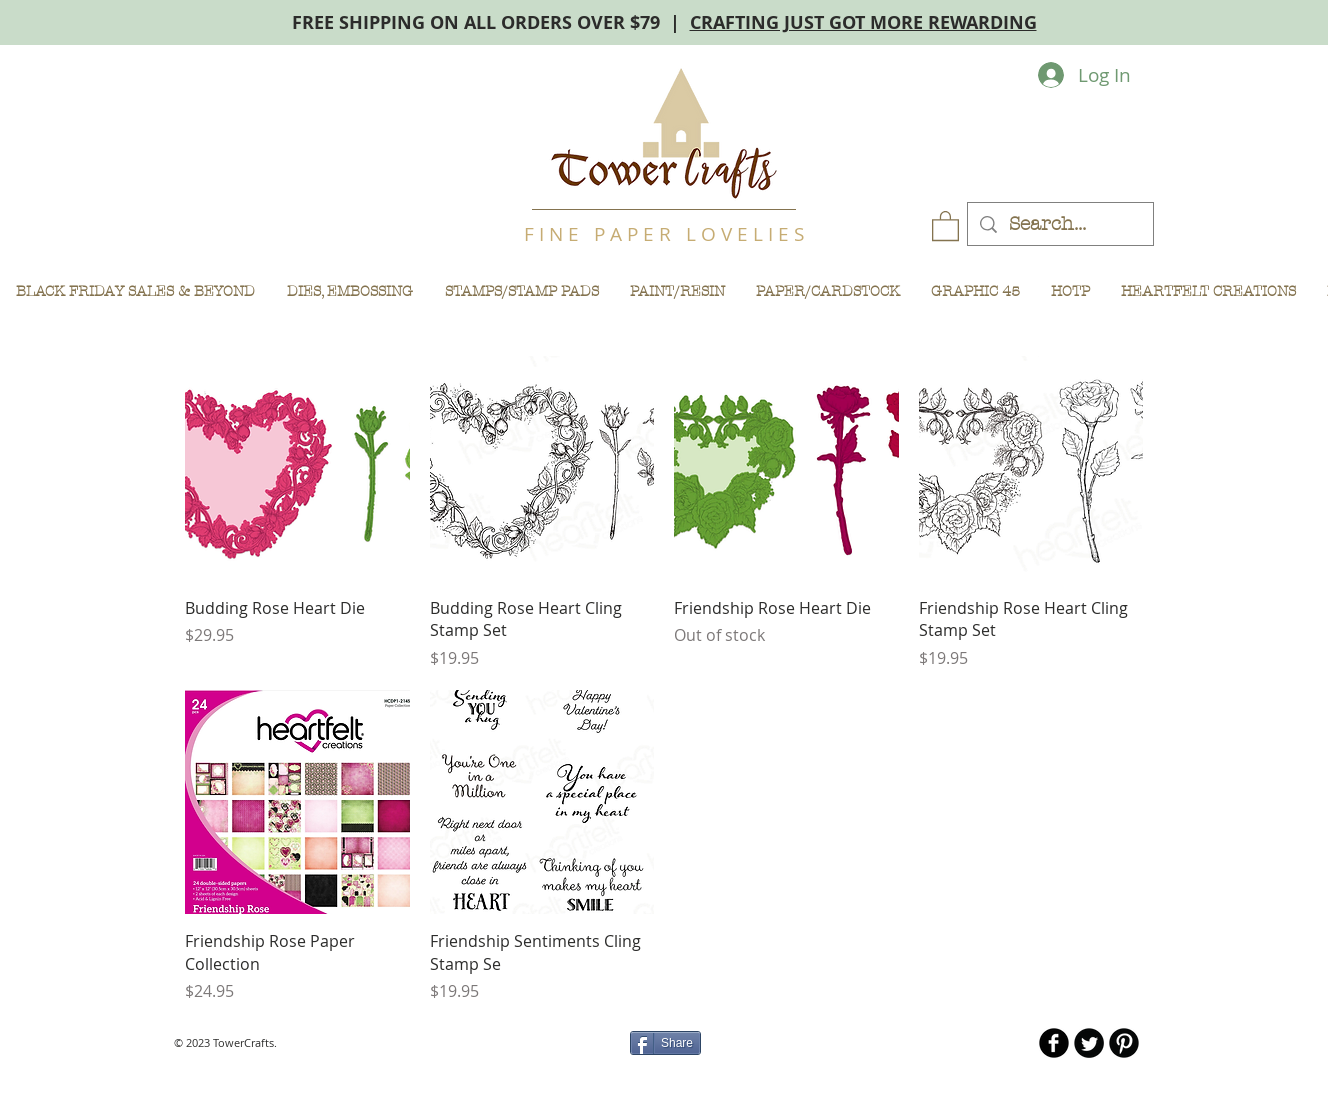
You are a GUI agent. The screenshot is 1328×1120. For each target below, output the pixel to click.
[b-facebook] (1054, 1043)
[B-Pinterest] (1124, 1043)
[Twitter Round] (1089, 1043)
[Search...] (1060, 224)
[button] (945, 225)
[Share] (665, 1043)
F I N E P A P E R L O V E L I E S (664, 234)
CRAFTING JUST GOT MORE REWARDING (863, 22)
